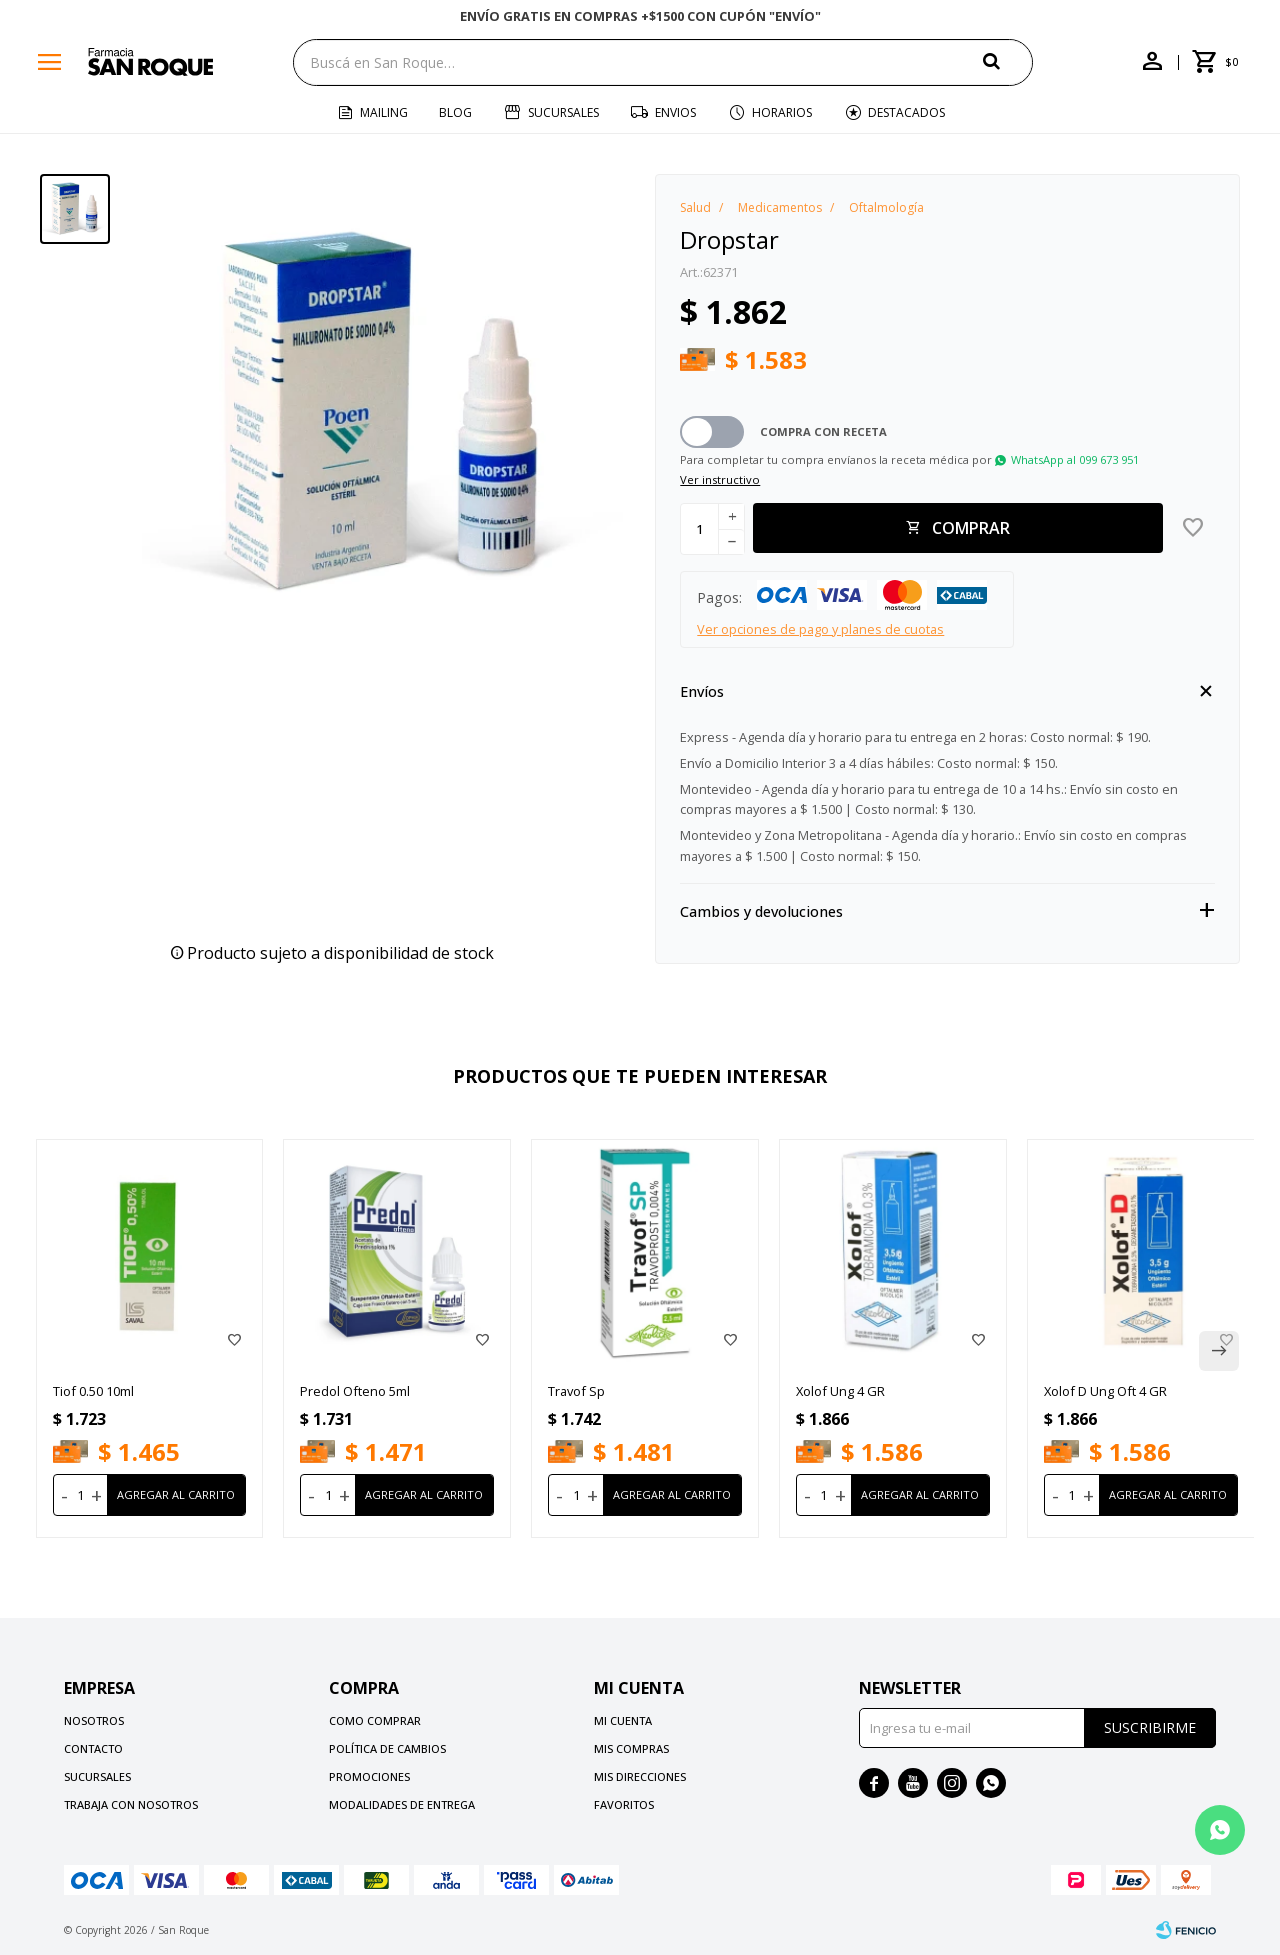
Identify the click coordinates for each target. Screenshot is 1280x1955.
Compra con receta (823, 431)
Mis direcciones (640, 1776)
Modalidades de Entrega (402, 1804)
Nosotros (94, 1720)
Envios (675, 112)
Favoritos (624, 1804)
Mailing (384, 112)
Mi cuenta (623, 1720)
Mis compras (631, 1748)
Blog (455, 112)
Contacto (93, 1748)
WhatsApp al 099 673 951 (1075, 459)
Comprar (971, 528)
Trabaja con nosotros (131, 1804)
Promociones (369, 1776)
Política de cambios (387, 1748)
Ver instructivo (720, 479)
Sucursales (563, 112)
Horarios (782, 112)
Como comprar (375, 1720)
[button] (1008, 61)
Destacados (906, 112)
